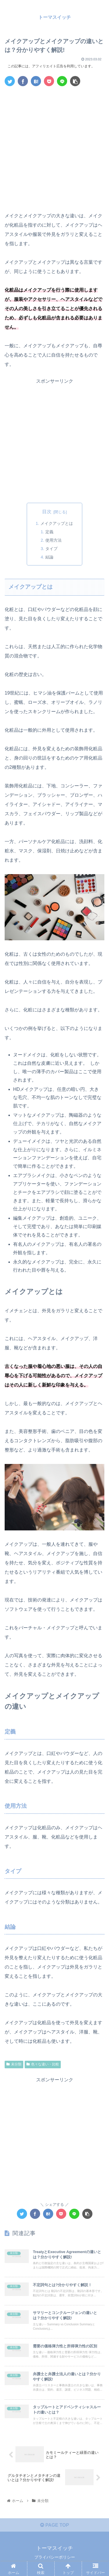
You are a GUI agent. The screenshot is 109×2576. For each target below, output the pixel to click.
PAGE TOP (54, 2525)
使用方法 (53, 540)
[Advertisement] (54, 147)
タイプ (51, 548)
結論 (49, 557)
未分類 (14, 2064)
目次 (46, 511)
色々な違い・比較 (42, 2064)
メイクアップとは (56, 523)
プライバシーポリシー (54, 2557)
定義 (49, 531)
